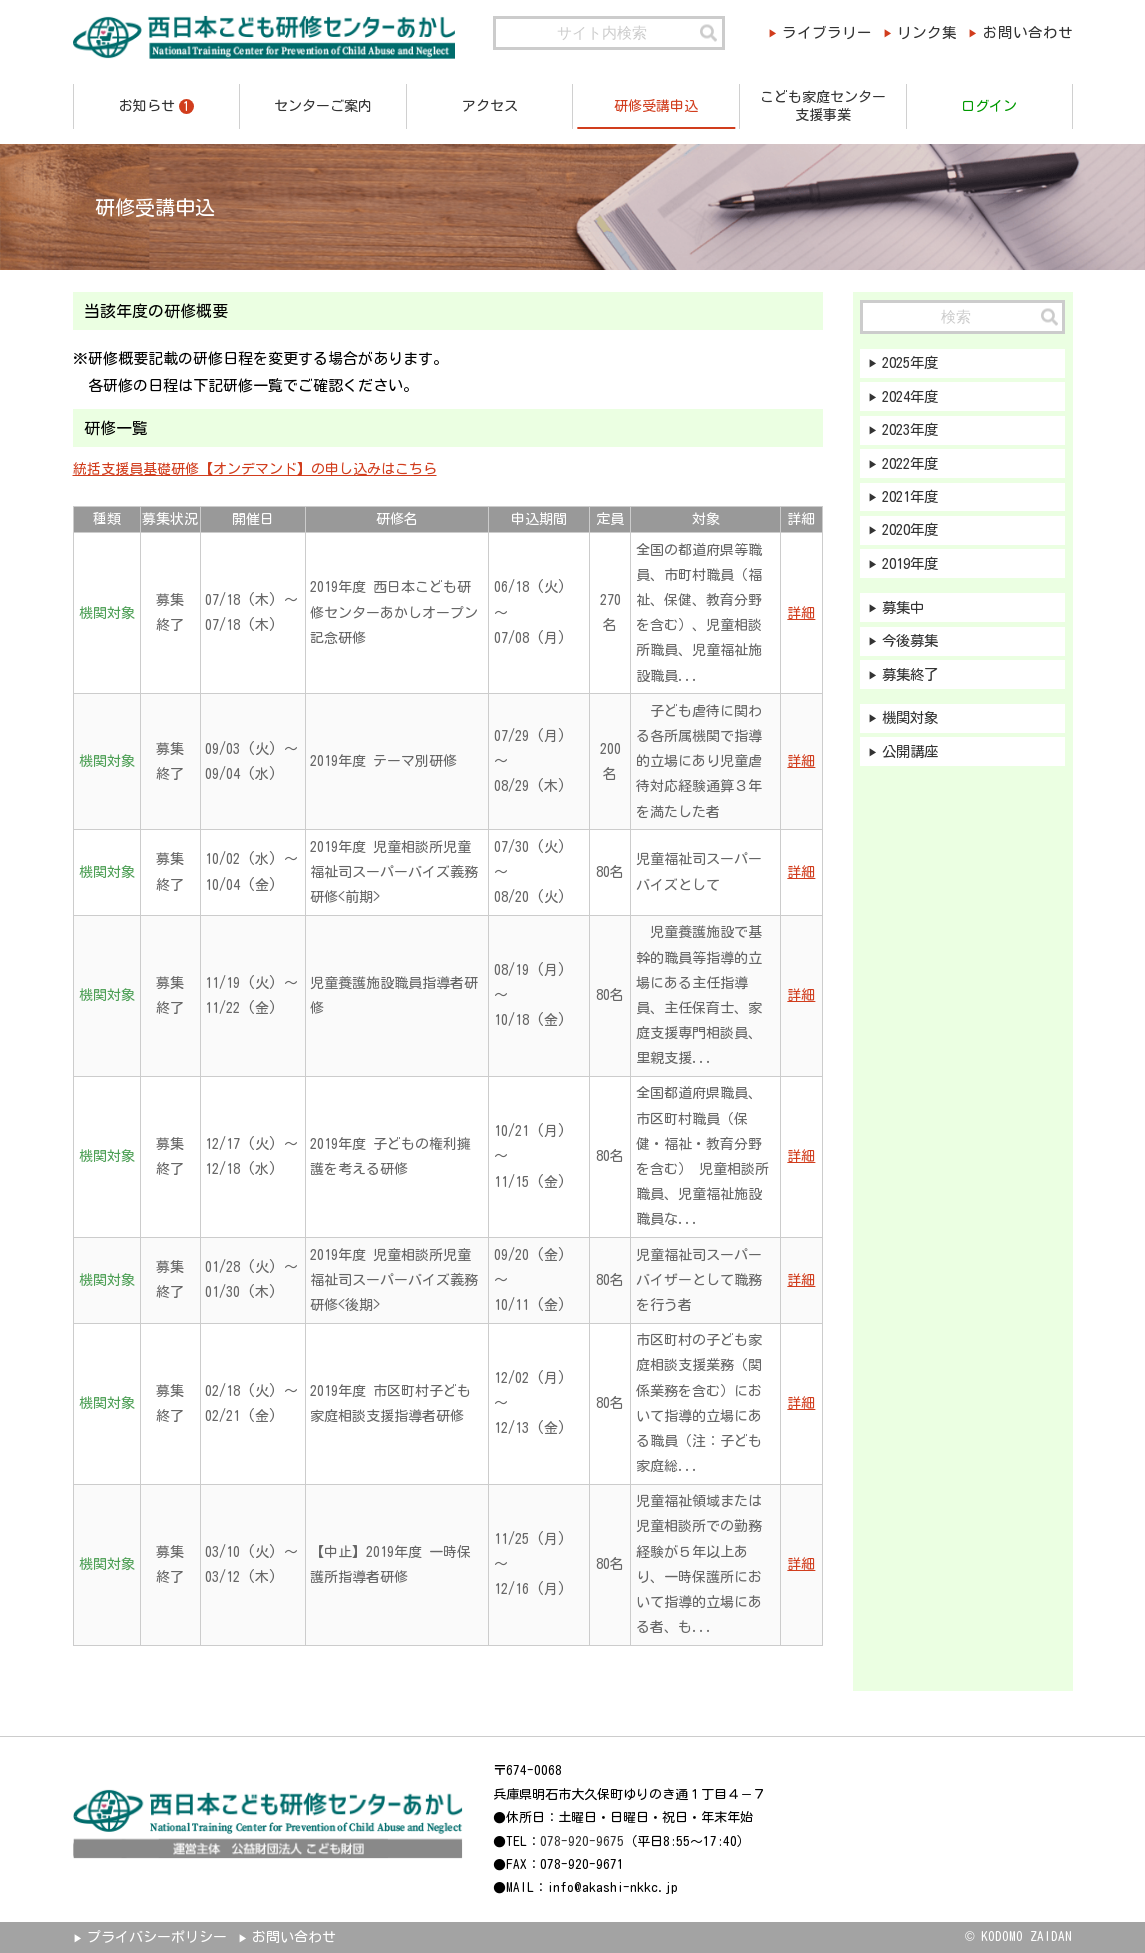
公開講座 (913, 764)
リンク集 (923, 33)
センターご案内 (323, 106)
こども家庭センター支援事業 (823, 106)
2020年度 (914, 536)
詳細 (801, 613)
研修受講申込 (656, 106)
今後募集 (913, 650)
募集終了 (913, 684)
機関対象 (913, 729)
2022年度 (914, 467)
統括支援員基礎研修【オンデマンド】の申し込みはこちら (255, 469)
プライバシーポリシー (158, 1937)
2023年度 (914, 432)
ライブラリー (816, 33)
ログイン (989, 106)
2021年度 (914, 501)
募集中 (905, 615)
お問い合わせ (1031, 33)
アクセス (490, 106)
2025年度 (914, 363)
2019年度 (914, 570)
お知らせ (156, 106)
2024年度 (914, 398)
